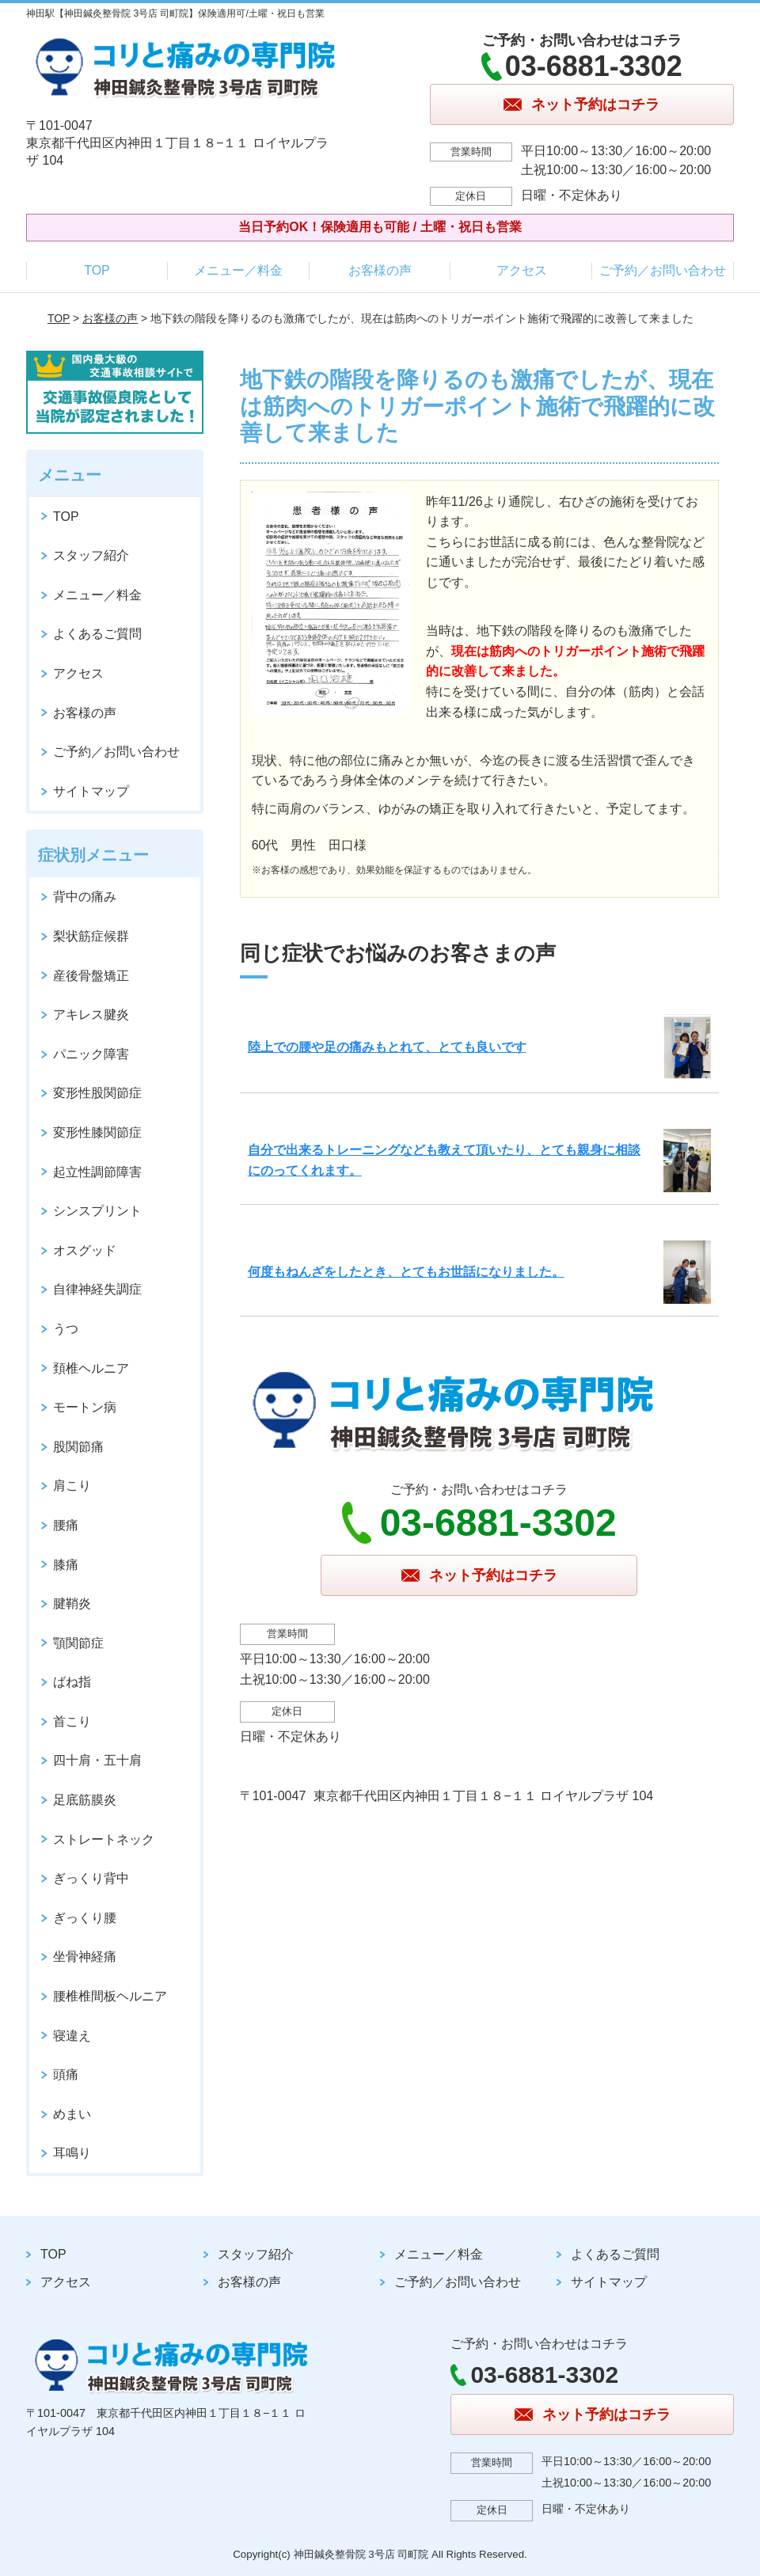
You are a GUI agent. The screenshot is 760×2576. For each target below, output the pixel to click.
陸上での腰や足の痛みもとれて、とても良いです (387, 1047)
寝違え (72, 2035)
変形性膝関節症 (97, 1132)
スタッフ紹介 (91, 555)
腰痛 (65, 1525)
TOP (97, 270)
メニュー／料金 (238, 270)
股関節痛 (78, 1446)
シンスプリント (97, 1211)
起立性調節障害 (97, 1172)
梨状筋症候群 (91, 936)
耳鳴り (72, 2153)
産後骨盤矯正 (91, 975)
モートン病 (84, 1407)
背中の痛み (84, 896)
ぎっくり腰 (84, 1917)
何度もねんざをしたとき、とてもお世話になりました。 (406, 1272)
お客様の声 (380, 270)
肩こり (72, 1485)
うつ (65, 1328)
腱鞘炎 (72, 1603)
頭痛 (65, 2074)
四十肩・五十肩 (97, 1760)
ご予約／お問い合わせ (662, 270)
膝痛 (65, 1564)
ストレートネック (103, 1839)
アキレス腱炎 (91, 1014)
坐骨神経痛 (84, 1956)
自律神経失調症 (97, 1289)
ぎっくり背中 (91, 1878)
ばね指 (72, 1682)
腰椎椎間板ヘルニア (110, 1996)
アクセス (521, 270)
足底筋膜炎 (84, 1800)
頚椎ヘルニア (91, 1368)
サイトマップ (91, 791)
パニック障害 (91, 1054)
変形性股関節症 (97, 1093)
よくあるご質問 (97, 633)
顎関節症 (78, 1643)
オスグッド (84, 1250)
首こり (72, 1721)
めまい (72, 2114)
